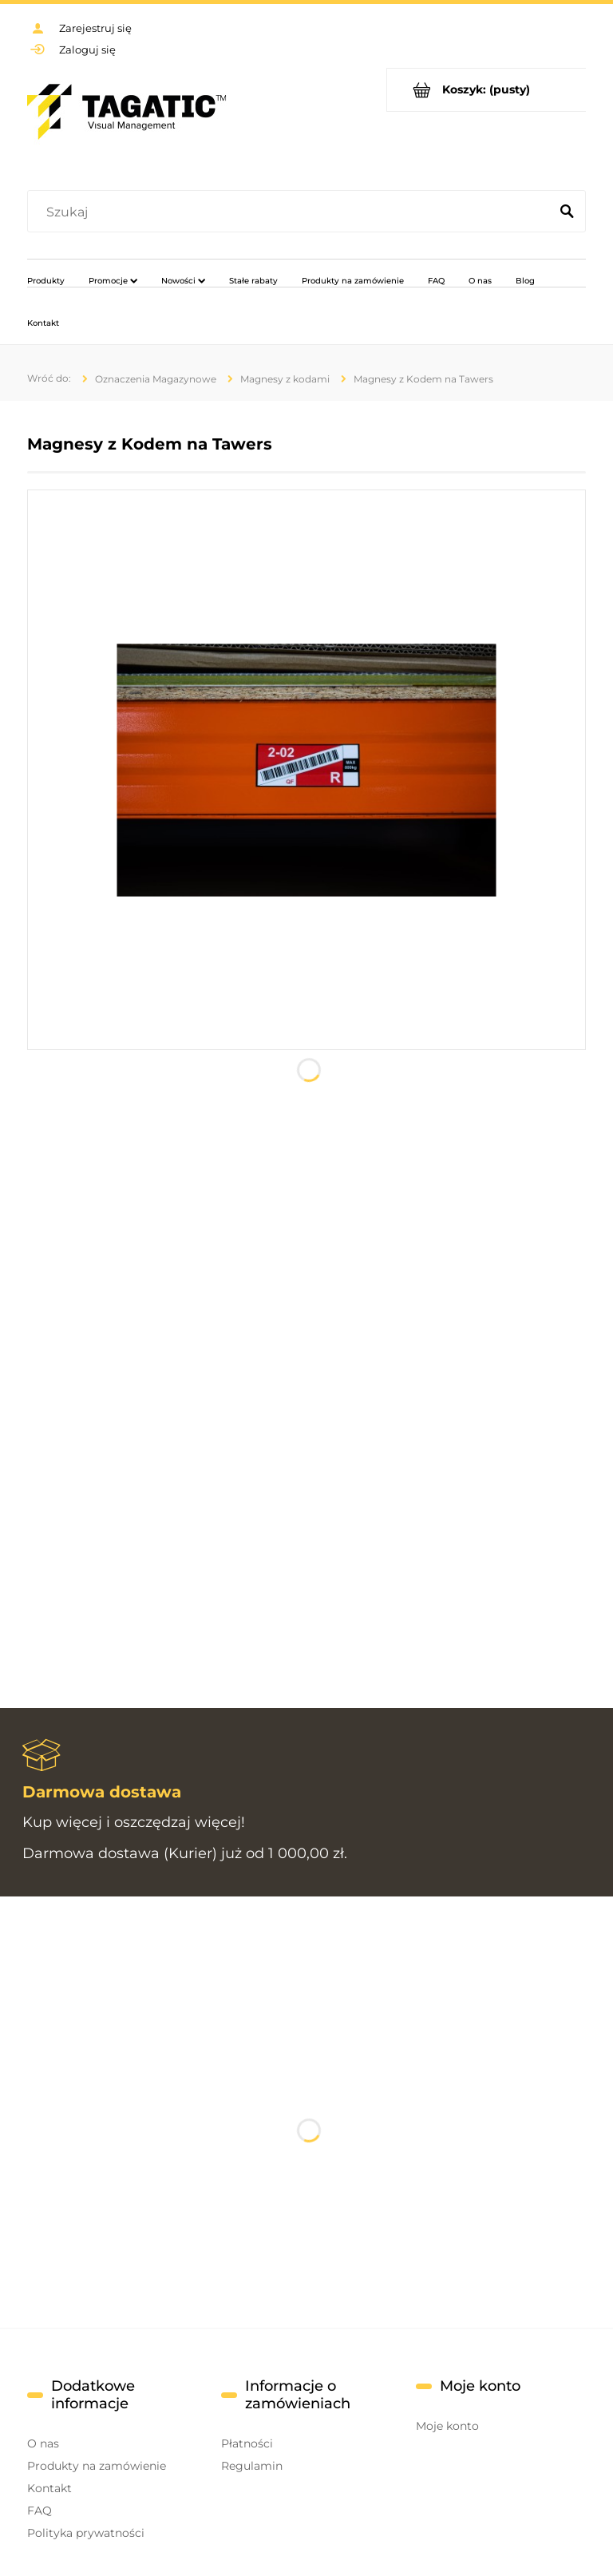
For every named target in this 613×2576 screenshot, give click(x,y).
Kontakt (49, 2488)
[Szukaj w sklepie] (291, 212)
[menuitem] (46, 280)
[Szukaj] (566, 212)
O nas (43, 2443)
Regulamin (252, 2466)
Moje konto (447, 2426)
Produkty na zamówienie (96, 2466)
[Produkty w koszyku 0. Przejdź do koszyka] (486, 90)
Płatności (247, 2443)
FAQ (39, 2510)
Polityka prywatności (85, 2533)
